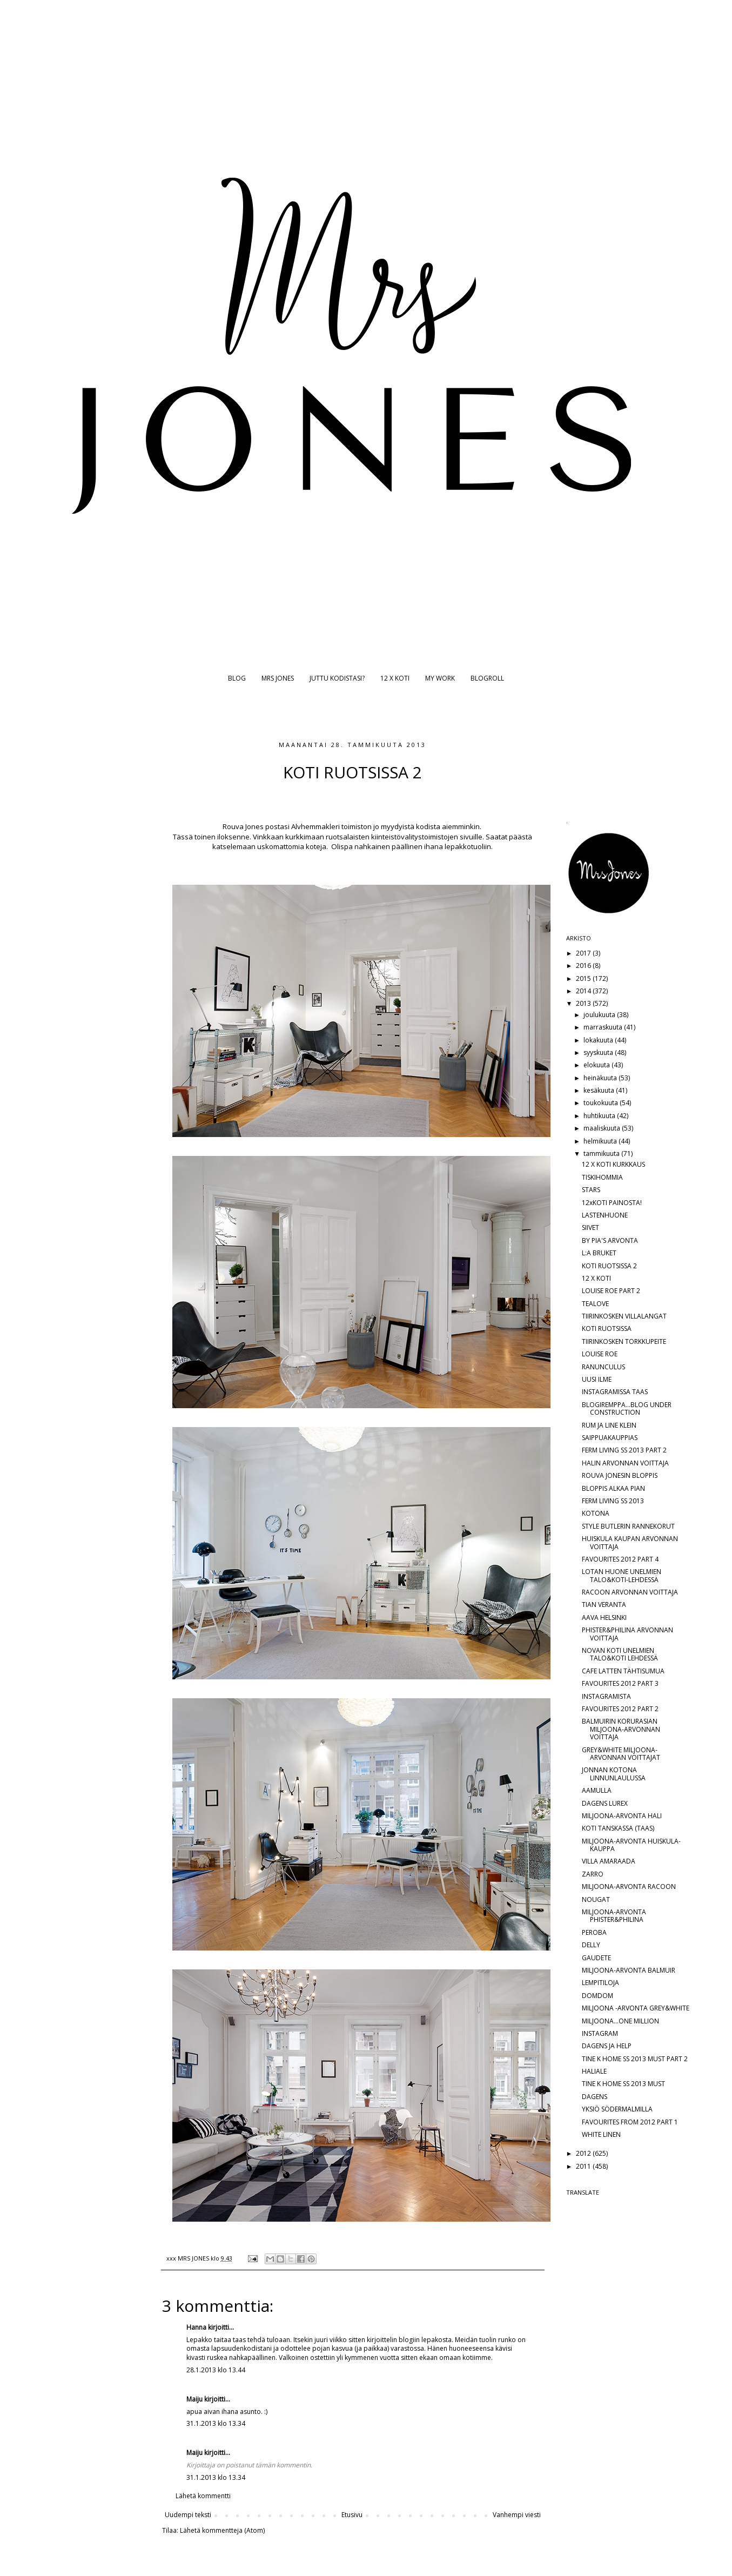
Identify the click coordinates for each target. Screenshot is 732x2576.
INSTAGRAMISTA (606, 1696)
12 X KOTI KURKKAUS (613, 1164)
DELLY (591, 1944)
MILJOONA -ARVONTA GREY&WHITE (635, 2008)
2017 (584, 953)
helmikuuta (601, 1141)
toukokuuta (601, 1102)
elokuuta (597, 1065)
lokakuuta (599, 1040)
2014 (584, 991)
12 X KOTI (394, 678)
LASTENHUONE (605, 1215)
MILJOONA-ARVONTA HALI (622, 1815)
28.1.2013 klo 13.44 (215, 2370)
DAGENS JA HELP (607, 2045)
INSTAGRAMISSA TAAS (615, 1391)
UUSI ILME (597, 1379)
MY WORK (440, 678)
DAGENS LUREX (605, 1803)
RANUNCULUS (603, 1366)
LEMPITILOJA (600, 1982)
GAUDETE (596, 1957)
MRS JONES (277, 678)
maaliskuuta (602, 1128)
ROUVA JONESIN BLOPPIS (619, 1475)
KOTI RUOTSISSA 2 (609, 1265)
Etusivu (351, 2514)
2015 (584, 978)
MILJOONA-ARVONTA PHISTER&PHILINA (614, 1915)
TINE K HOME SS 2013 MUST (623, 2083)
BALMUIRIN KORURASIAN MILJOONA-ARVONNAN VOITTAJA (621, 1729)
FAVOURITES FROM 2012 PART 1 (630, 2122)
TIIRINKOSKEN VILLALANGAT (624, 1316)
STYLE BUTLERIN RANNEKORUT (628, 1526)
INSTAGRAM (600, 2033)
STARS (591, 1189)
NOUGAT (596, 1899)
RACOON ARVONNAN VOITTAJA (630, 1592)
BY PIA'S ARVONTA (610, 1240)
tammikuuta (602, 1153)
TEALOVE (595, 1303)
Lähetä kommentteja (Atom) (222, 2530)
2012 (584, 2153)
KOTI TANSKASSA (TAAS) (618, 1828)
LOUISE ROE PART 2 (611, 1290)
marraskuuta (603, 1027)
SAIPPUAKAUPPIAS (609, 1437)
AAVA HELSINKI (604, 1617)
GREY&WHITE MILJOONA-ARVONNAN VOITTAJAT (621, 1753)
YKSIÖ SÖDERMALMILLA (617, 2109)
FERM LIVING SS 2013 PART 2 (624, 1450)
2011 (584, 2166)
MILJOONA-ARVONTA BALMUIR (628, 1970)
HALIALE (594, 2071)
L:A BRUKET (599, 1252)
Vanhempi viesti (517, 2514)
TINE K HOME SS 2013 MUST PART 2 (635, 2058)
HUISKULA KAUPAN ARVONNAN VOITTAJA (630, 1542)
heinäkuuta (601, 1077)
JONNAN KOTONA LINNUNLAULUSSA (614, 1773)
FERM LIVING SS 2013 (613, 1500)
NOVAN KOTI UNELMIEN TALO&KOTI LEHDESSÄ (620, 1654)
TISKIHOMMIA (602, 1177)
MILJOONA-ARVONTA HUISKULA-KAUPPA (631, 1845)
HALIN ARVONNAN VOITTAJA (625, 1463)
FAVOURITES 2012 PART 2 (620, 1708)
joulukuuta (600, 1014)
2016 (584, 965)
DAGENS (594, 2096)
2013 (584, 1003)
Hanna (196, 2327)
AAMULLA (597, 1790)
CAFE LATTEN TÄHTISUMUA (623, 1671)
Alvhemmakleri (315, 826)
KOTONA (595, 1513)
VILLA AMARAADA (608, 1861)
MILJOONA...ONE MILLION (620, 2021)
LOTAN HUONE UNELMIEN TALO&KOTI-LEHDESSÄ (621, 1575)
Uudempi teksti (188, 2514)
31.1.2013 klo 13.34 (215, 2423)
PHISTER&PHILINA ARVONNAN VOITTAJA (627, 1633)
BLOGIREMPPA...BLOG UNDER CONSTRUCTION (626, 1408)
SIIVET (590, 1227)
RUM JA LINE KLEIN (609, 1425)
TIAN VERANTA (604, 1604)
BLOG (237, 678)
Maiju (194, 2399)
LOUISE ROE (599, 1353)
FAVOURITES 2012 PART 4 (620, 1559)
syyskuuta (599, 1052)
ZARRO (592, 1874)
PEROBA (594, 1932)
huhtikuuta (600, 1115)
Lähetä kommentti (203, 2495)
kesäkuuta (599, 1090)
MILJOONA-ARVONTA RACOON (629, 1886)
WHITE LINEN (601, 2134)
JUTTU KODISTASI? (337, 678)
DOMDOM (597, 1995)
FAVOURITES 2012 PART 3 (620, 1683)
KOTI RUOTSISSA (607, 1328)
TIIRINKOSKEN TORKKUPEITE (624, 1341)
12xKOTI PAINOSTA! (612, 1202)
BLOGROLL (487, 678)
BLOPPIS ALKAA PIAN (613, 1488)
